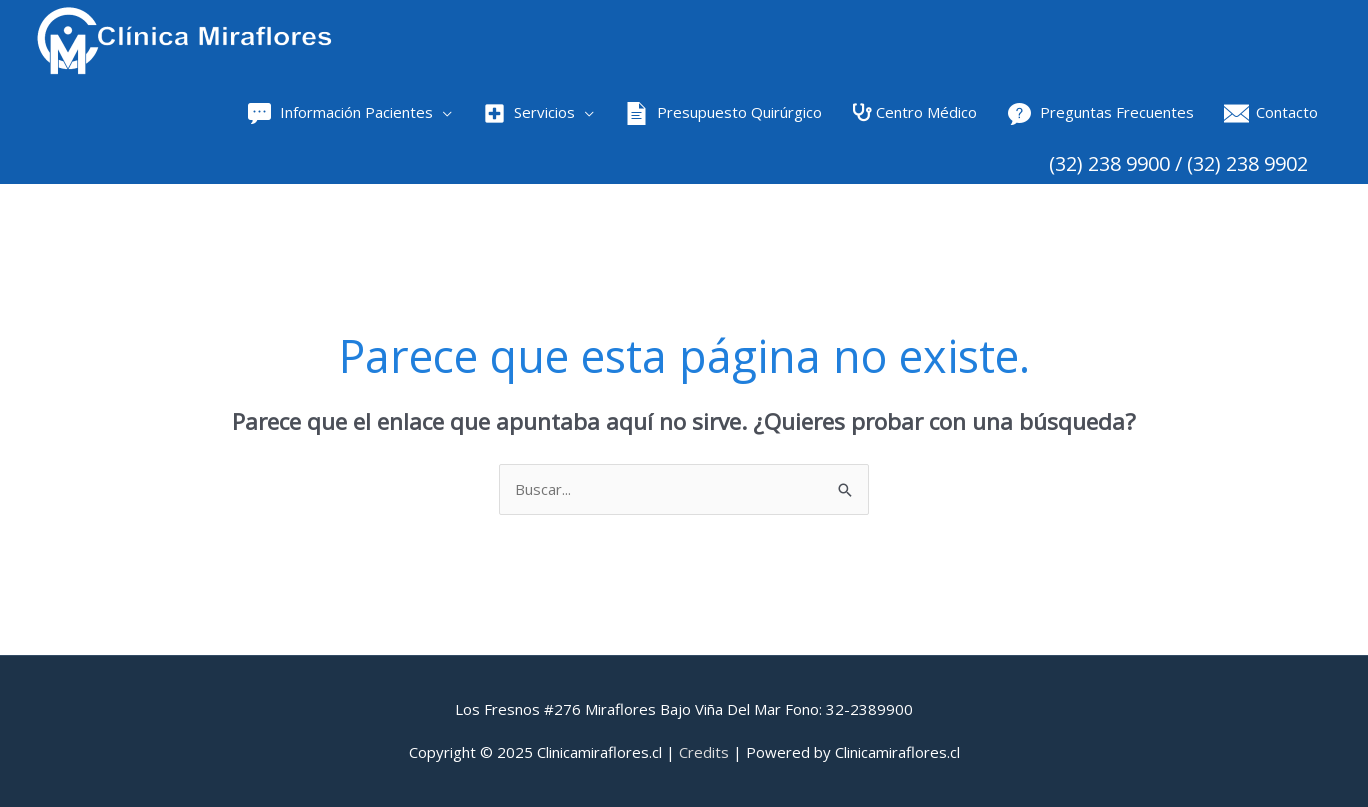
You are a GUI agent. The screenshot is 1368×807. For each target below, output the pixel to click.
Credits (704, 752)
